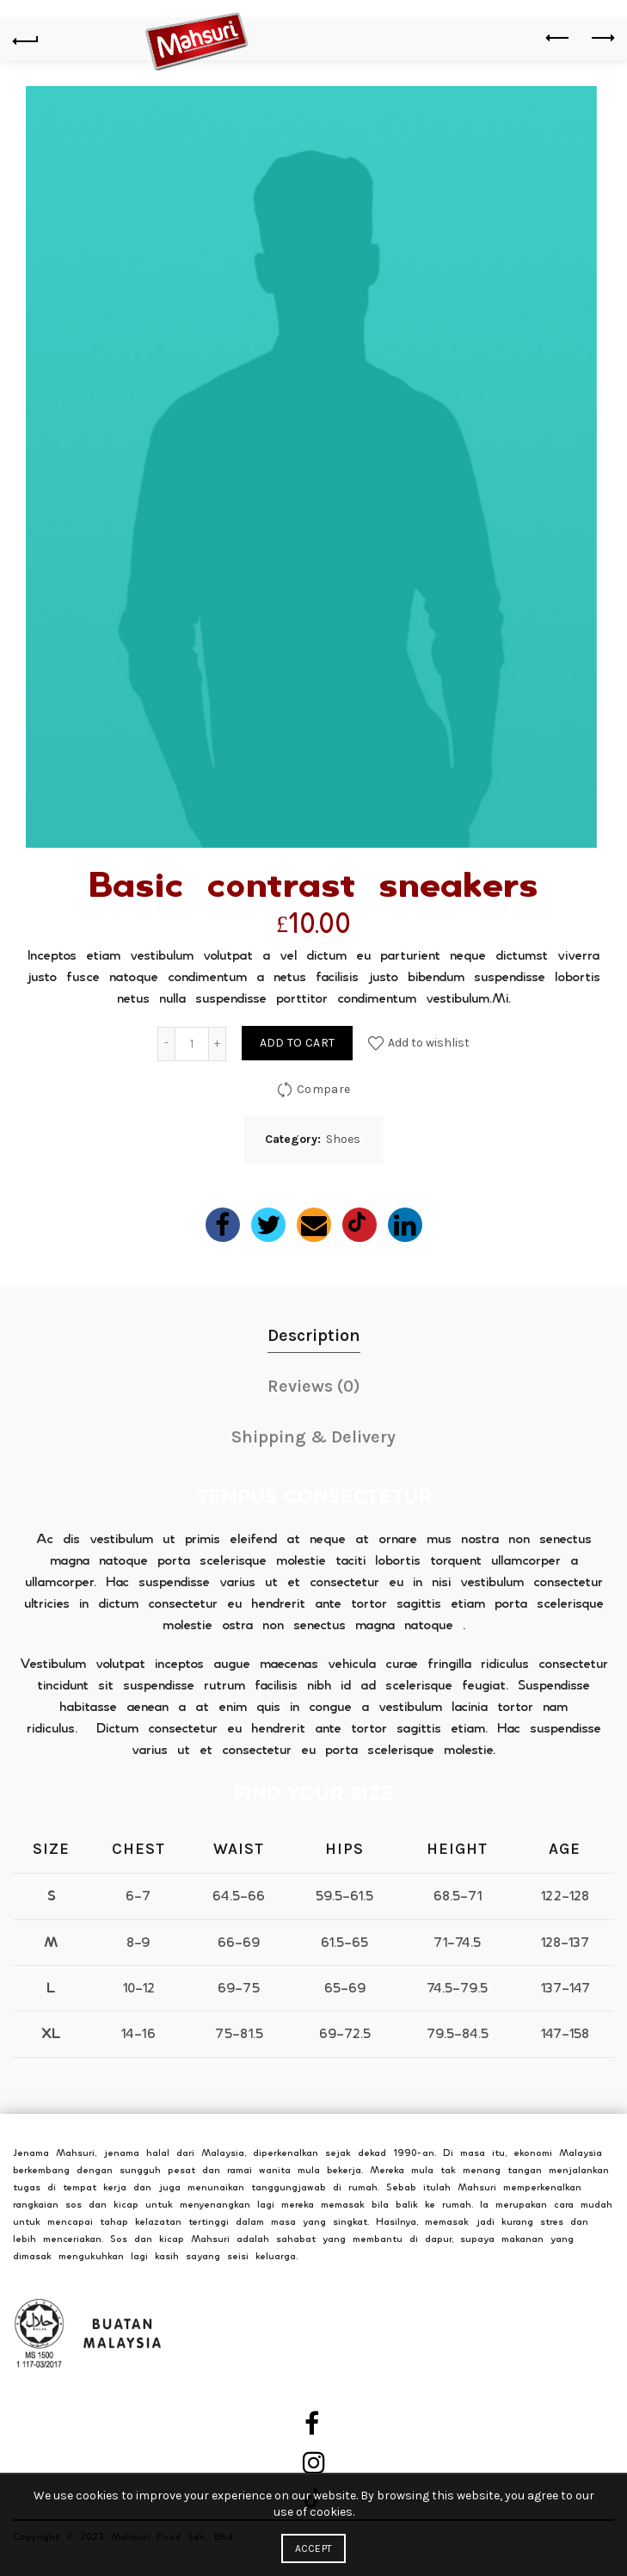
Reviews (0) (313, 1386)
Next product (602, 38)
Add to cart (297, 1042)
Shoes (343, 1139)
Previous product (559, 38)
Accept (314, 2548)
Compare (323, 1088)
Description (313, 1335)
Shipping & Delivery (313, 1437)
